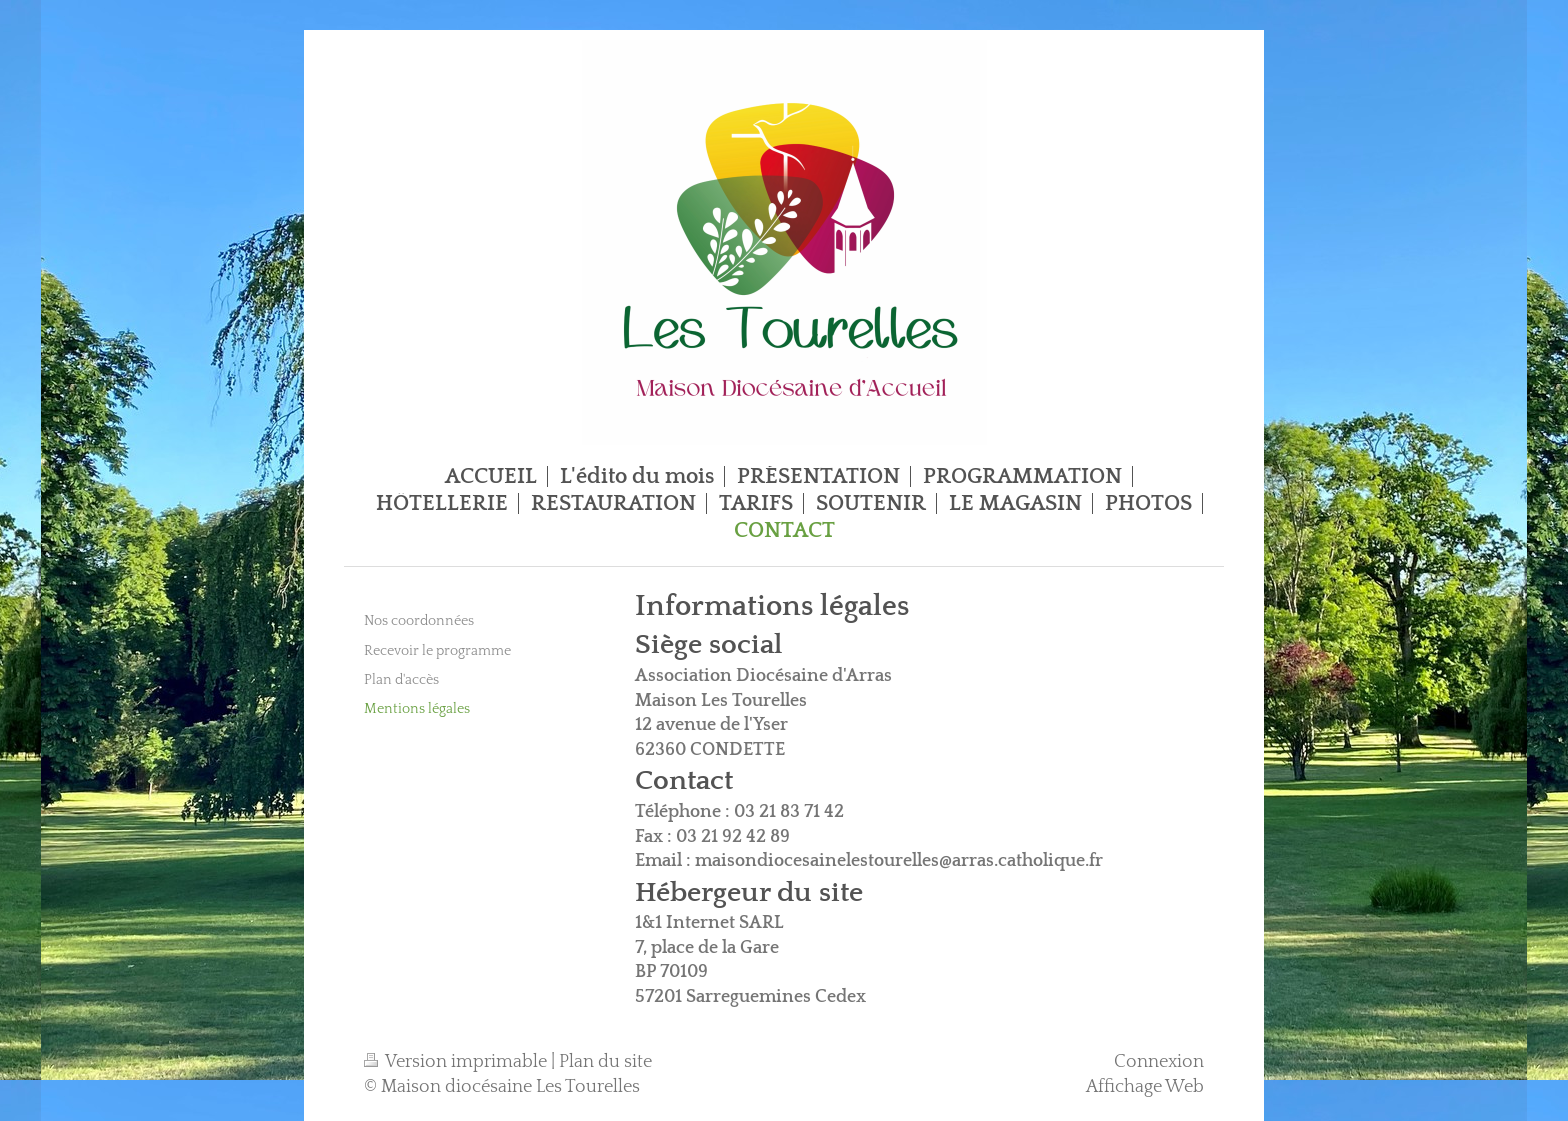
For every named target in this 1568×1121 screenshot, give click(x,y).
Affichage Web (1145, 1087)
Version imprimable (457, 1062)
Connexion (1159, 1062)
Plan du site (605, 1062)
